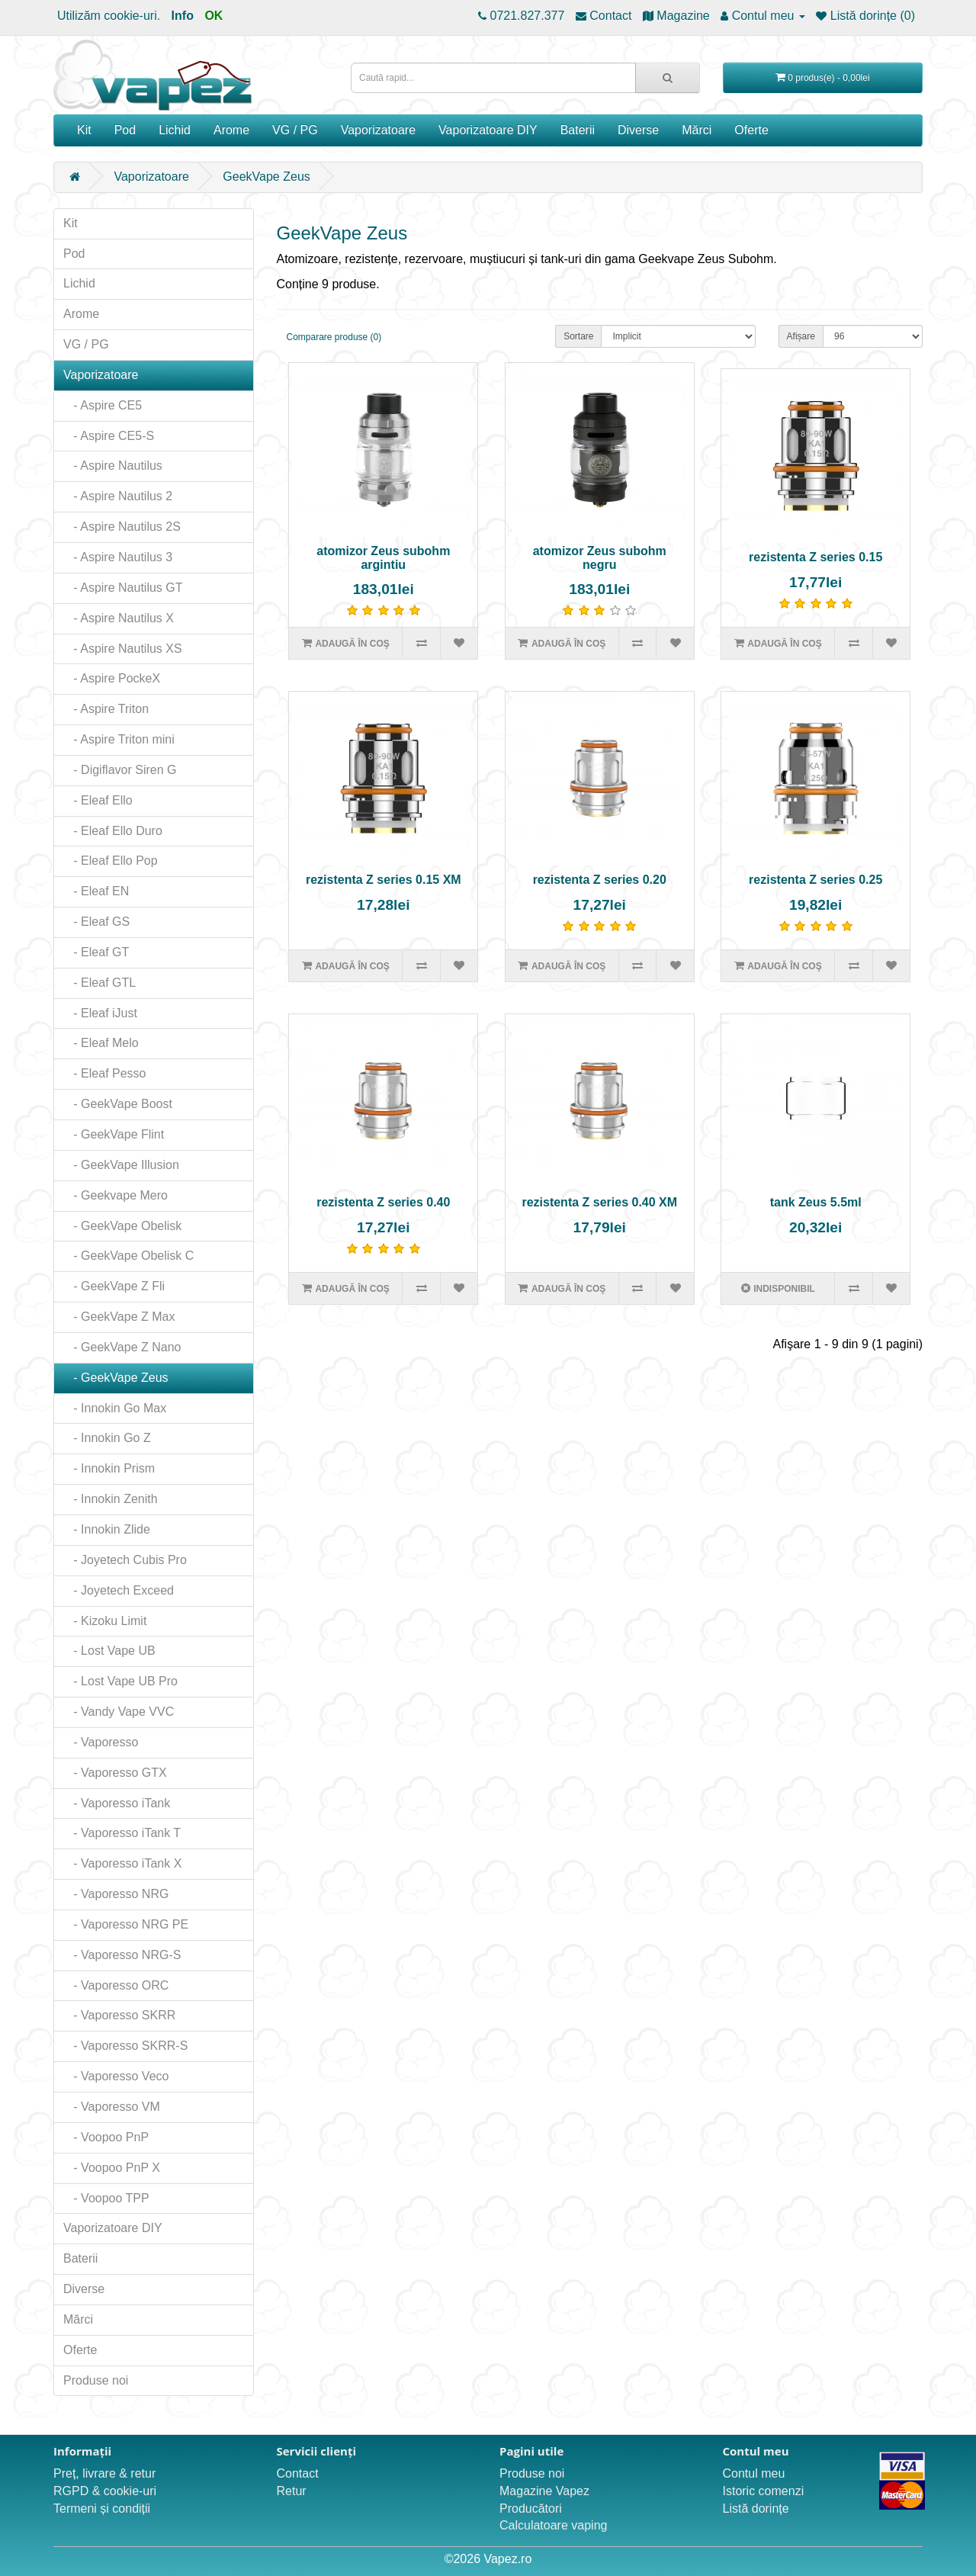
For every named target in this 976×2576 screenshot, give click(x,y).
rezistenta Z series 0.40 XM (599, 1202)
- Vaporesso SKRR (119, 2015)
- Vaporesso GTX (115, 1772)
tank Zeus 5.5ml (816, 1202)
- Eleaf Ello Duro (112, 830)
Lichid (175, 130)
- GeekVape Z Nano (122, 1347)
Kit (84, 130)
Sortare (578, 336)
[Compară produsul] (420, 643)
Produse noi (95, 2380)
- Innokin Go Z (107, 1437)
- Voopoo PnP (106, 2137)
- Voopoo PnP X (111, 2167)
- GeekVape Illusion (121, 1164)
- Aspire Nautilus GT (123, 587)
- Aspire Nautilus (112, 465)
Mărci (696, 130)
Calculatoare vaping (553, 2525)
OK (213, 15)
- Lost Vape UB (109, 1650)
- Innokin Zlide (106, 1529)
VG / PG (295, 130)
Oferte (751, 130)
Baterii (577, 130)
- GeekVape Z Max (119, 1316)
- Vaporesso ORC (116, 1985)
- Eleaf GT (96, 952)
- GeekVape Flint (113, 1134)
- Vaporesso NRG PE (125, 1924)
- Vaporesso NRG (116, 1893)
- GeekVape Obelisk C (128, 1255)
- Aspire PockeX (111, 678)
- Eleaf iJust (100, 1013)
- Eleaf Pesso (104, 1073)
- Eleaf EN (96, 891)
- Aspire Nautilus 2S (122, 526)
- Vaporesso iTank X (122, 1863)
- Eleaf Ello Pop (110, 860)
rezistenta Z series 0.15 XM (383, 879)
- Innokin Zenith (110, 1498)
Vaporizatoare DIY (488, 130)
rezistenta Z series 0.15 (815, 557)
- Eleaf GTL (99, 982)
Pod (125, 130)
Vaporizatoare (378, 130)
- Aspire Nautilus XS (122, 648)
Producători (530, 2508)
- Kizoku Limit (104, 1620)
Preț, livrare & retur (104, 2473)
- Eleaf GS (96, 921)
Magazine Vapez (544, 2490)
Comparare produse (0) (334, 337)
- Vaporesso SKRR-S (125, 2045)
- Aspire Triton (106, 708)
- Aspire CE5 (102, 405)
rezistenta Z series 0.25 (815, 879)
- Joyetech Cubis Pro (125, 1559)
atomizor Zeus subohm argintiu (383, 557)
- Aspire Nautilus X (118, 618)
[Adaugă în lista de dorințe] (458, 643)
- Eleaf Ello (98, 800)
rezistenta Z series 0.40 (383, 1202)
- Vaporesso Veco (116, 2076)
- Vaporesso (100, 1742)
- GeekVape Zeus (116, 1377)
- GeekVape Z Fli (114, 1286)
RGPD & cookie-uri (104, 2490)
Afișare (801, 336)
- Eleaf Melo (101, 1042)
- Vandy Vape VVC (118, 1711)
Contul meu (754, 2473)
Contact (298, 2473)
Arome (231, 130)
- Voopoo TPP (106, 2198)
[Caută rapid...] (667, 78)
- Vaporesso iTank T (122, 1832)
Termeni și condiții (101, 2508)
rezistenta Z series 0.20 (599, 879)
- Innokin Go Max (114, 1408)
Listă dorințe (756, 2508)
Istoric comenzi (763, 2490)
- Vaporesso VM (111, 2106)
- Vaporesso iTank (116, 1803)
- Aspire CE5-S (108, 435)
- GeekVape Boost (117, 1103)
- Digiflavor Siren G (119, 769)
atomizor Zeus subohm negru (599, 557)
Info (183, 15)
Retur (292, 2490)
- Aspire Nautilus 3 (117, 557)
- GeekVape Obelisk (122, 1225)
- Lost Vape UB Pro (120, 1681)
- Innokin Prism (109, 1468)
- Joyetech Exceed (118, 1590)
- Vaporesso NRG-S (122, 1954)
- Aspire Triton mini (119, 739)
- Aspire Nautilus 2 (117, 496)
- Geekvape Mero (115, 1195)
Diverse (638, 130)
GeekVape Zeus (266, 176)
